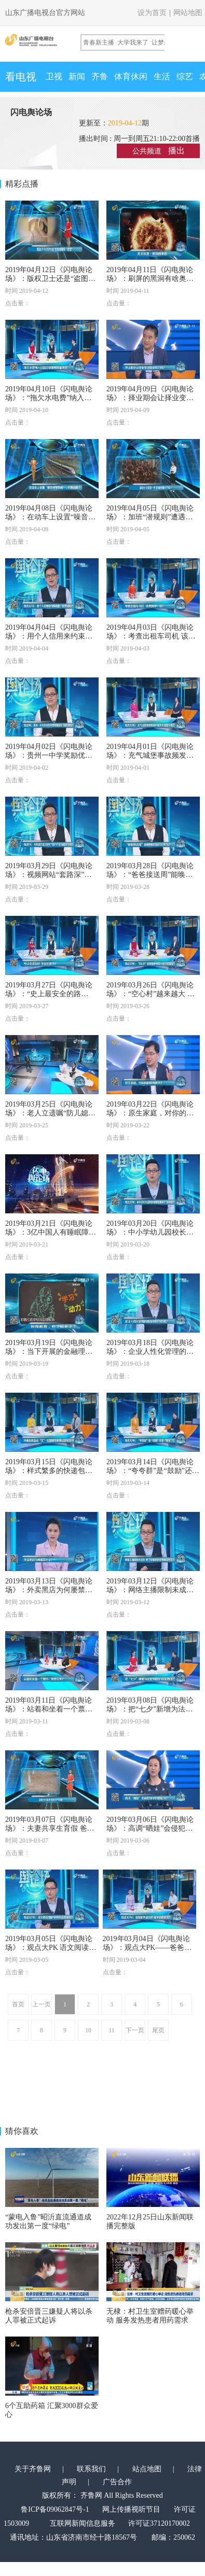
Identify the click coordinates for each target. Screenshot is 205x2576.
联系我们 (91, 2469)
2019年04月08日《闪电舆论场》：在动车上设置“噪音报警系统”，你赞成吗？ (50, 517)
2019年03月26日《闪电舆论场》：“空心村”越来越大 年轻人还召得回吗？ (150, 994)
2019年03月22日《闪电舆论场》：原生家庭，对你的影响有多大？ (150, 1113)
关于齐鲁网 (33, 2469)
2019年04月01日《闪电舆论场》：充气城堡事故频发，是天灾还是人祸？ (150, 755)
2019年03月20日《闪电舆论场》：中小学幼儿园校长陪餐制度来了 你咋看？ (150, 1232)
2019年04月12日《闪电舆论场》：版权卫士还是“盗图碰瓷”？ (50, 278)
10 (88, 2030)
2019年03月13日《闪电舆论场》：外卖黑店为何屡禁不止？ (48, 1590)
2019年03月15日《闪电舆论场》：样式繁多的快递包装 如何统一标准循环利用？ (48, 1470)
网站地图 (187, 13)
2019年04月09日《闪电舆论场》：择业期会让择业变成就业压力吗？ (150, 398)
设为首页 (152, 13)
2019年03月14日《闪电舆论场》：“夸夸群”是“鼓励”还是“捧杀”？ (150, 1470)
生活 (162, 76)
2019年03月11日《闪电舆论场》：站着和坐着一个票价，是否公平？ (48, 1709)
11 (111, 2030)
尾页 (158, 2030)
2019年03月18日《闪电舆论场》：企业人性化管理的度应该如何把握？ (150, 1351)
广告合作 (117, 2482)
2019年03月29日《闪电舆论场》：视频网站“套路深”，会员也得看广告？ (48, 874)
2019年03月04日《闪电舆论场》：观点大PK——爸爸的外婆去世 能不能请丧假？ (147, 1947)
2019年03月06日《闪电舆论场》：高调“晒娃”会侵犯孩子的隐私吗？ (150, 1828)
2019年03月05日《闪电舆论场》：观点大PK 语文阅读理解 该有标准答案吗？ (50, 1947)
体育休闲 (130, 76)
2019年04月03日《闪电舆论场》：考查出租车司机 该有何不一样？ (151, 636)
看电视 (20, 76)
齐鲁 (99, 76)
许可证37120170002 (159, 2523)
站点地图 (146, 2469)
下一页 (135, 2030)
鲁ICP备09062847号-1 (55, 2509)
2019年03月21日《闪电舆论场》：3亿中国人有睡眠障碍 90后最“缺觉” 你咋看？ (50, 1232)
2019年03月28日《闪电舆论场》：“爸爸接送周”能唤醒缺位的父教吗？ (150, 874)
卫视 (54, 76)
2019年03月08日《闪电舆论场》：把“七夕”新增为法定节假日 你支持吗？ (150, 1709)
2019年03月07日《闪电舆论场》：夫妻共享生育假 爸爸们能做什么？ (49, 1828)
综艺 (184, 76)
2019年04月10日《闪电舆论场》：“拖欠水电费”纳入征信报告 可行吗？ (48, 398)
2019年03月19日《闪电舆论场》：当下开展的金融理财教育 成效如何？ (48, 1351)
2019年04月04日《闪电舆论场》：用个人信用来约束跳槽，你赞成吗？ (48, 636)
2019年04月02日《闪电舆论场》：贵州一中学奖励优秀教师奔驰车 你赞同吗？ (48, 755)
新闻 (77, 76)
